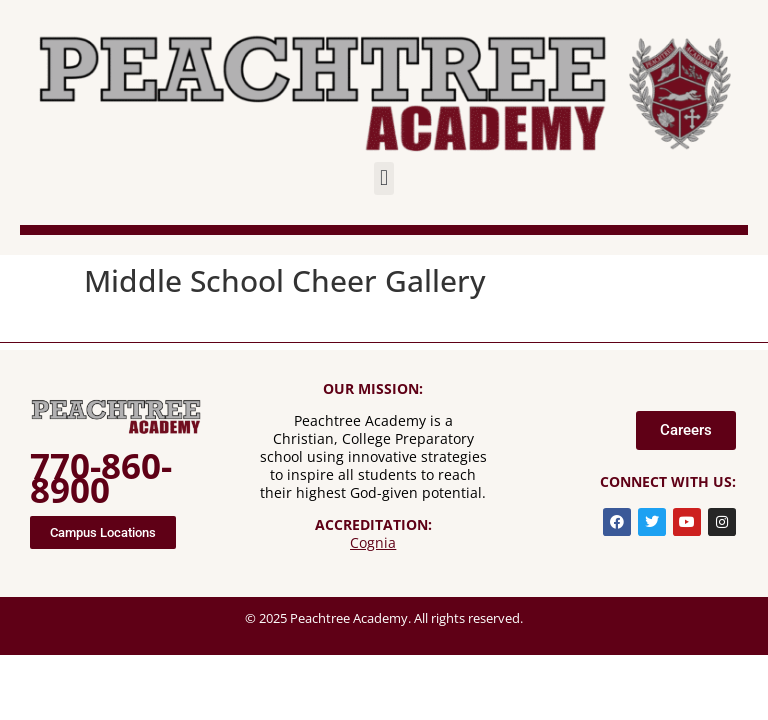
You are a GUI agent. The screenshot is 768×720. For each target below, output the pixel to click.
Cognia (373, 542)
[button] (383, 178)
